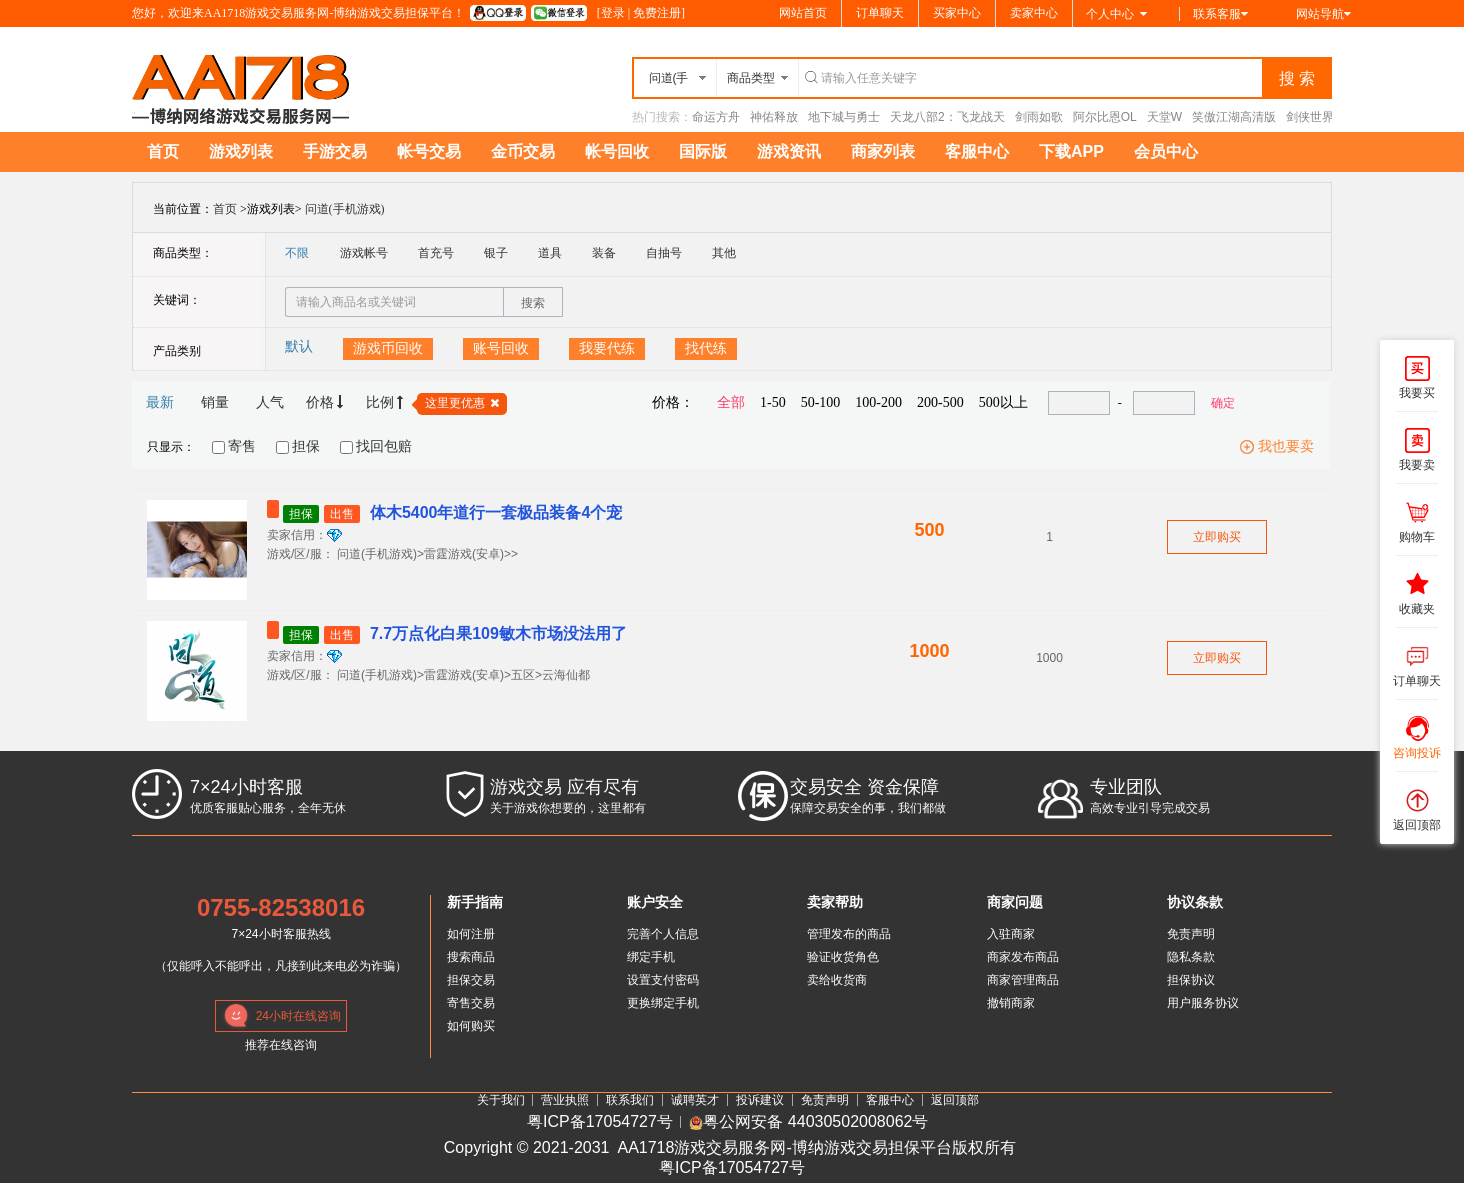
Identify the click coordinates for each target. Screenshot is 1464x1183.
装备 (604, 253)
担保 (306, 446)
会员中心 (1166, 151)
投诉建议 (760, 1100)
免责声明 (1191, 934)
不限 (297, 253)
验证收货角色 (843, 957)
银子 (496, 253)
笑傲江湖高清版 (1234, 117)
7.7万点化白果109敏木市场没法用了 (447, 633)
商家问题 (1015, 902)
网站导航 (1323, 14)
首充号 (436, 253)
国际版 (703, 151)
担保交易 (471, 980)
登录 (613, 13)
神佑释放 (774, 117)
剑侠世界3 (1313, 117)
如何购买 (471, 1026)
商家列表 (883, 151)
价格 (325, 402)
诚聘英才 (695, 1100)
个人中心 (1116, 14)
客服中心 (977, 151)
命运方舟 (716, 117)
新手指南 (475, 902)
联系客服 (1220, 14)
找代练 (706, 348)
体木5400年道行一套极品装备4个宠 (444, 512)
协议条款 (1195, 902)
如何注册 (471, 934)
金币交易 (523, 151)
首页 (163, 151)
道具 (550, 253)
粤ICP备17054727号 (600, 1122)
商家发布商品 (1023, 957)
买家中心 (957, 13)
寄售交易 (471, 1003)
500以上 (1003, 402)
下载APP (1071, 151)
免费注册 (657, 13)
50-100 (821, 402)
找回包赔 (384, 446)
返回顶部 (955, 1100)
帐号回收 (617, 151)
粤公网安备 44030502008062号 (808, 1122)
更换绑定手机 (663, 1003)
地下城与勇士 (844, 117)
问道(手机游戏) (345, 209)
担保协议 (1191, 980)
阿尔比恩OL (1105, 117)
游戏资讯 (789, 151)
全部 (731, 402)
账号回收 (501, 348)
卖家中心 (1034, 13)
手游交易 (335, 151)
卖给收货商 (837, 980)
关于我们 (501, 1100)
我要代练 (607, 348)
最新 (160, 402)
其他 (724, 253)
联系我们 (630, 1100)
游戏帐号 (364, 253)
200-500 (940, 402)
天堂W (1164, 117)
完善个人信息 (663, 934)
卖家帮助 (835, 902)
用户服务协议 (1203, 1003)
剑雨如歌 (1039, 117)
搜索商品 (471, 957)
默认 (299, 346)
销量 (215, 402)
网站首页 (803, 13)
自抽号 (664, 253)
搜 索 (1297, 78)
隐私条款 (1191, 957)
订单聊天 (880, 13)
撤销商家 (1011, 1003)
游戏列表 (241, 151)
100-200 (878, 402)
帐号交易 (429, 151)
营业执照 (565, 1100)
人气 (270, 402)
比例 (385, 402)
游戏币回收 (388, 348)
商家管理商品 (1023, 980)
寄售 (242, 446)
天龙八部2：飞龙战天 (947, 117)
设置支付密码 (663, 980)
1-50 (773, 402)
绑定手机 (651, 957)
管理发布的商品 (849, 934)
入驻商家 (1011, 934)
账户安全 (655, 902)
